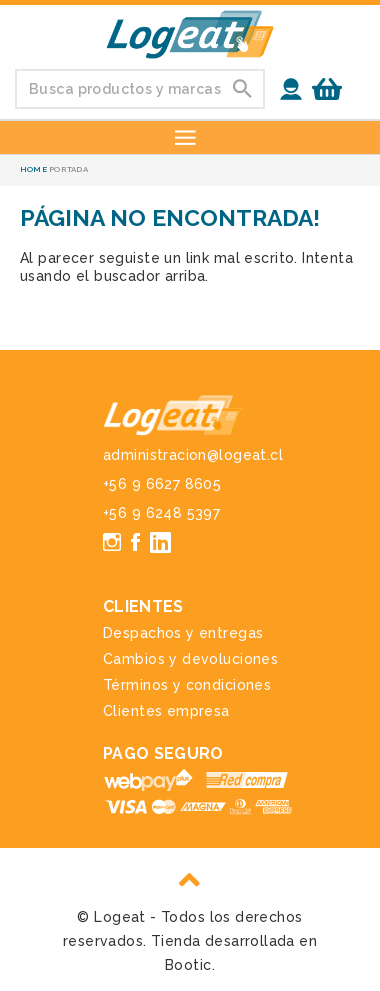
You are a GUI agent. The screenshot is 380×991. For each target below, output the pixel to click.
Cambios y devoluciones (190, 659)
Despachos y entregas (183, 633)
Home (33, 169)
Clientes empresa (166, 711)
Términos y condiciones (187, 685)
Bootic (188, 965)
